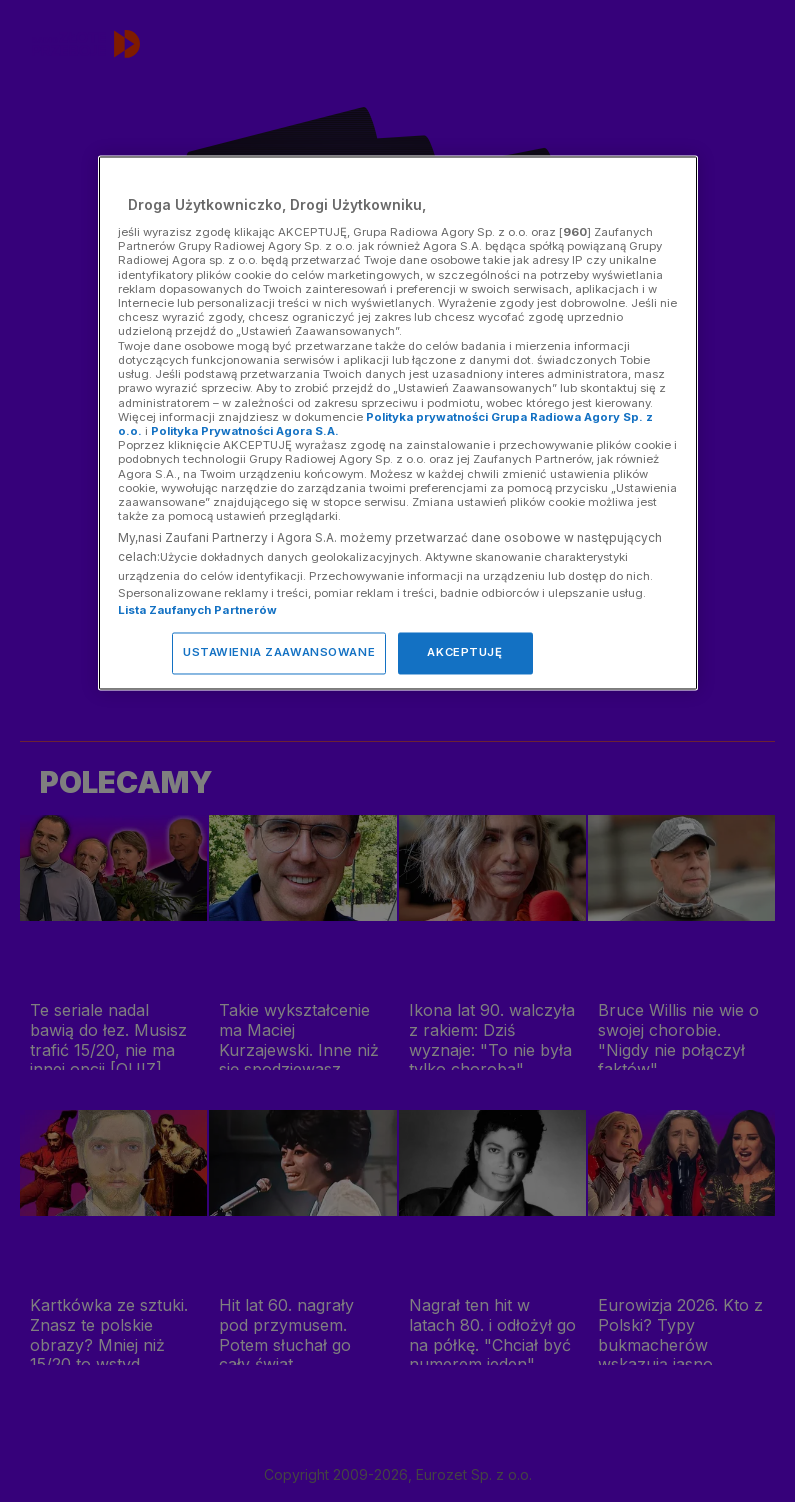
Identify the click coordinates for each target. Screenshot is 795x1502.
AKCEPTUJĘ (464, 653)
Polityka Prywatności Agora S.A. (245, 431)
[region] (398, 423)
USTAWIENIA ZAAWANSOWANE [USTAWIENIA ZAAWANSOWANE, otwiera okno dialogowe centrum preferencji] (279, 653)
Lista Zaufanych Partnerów (198, 611)
